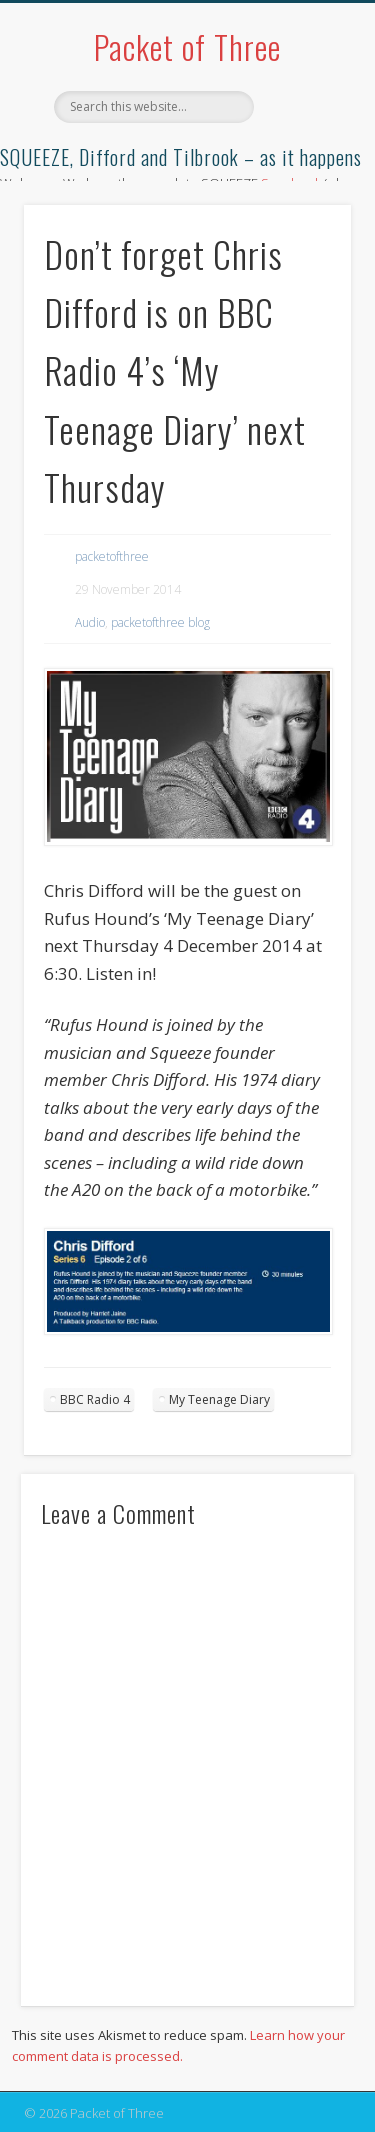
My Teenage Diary (219, 1399)
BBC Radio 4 (95, 1399)
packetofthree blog (160, 622)
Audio (90, 622)
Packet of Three (187, 46)
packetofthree (112, 556)
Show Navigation (303, 179)
